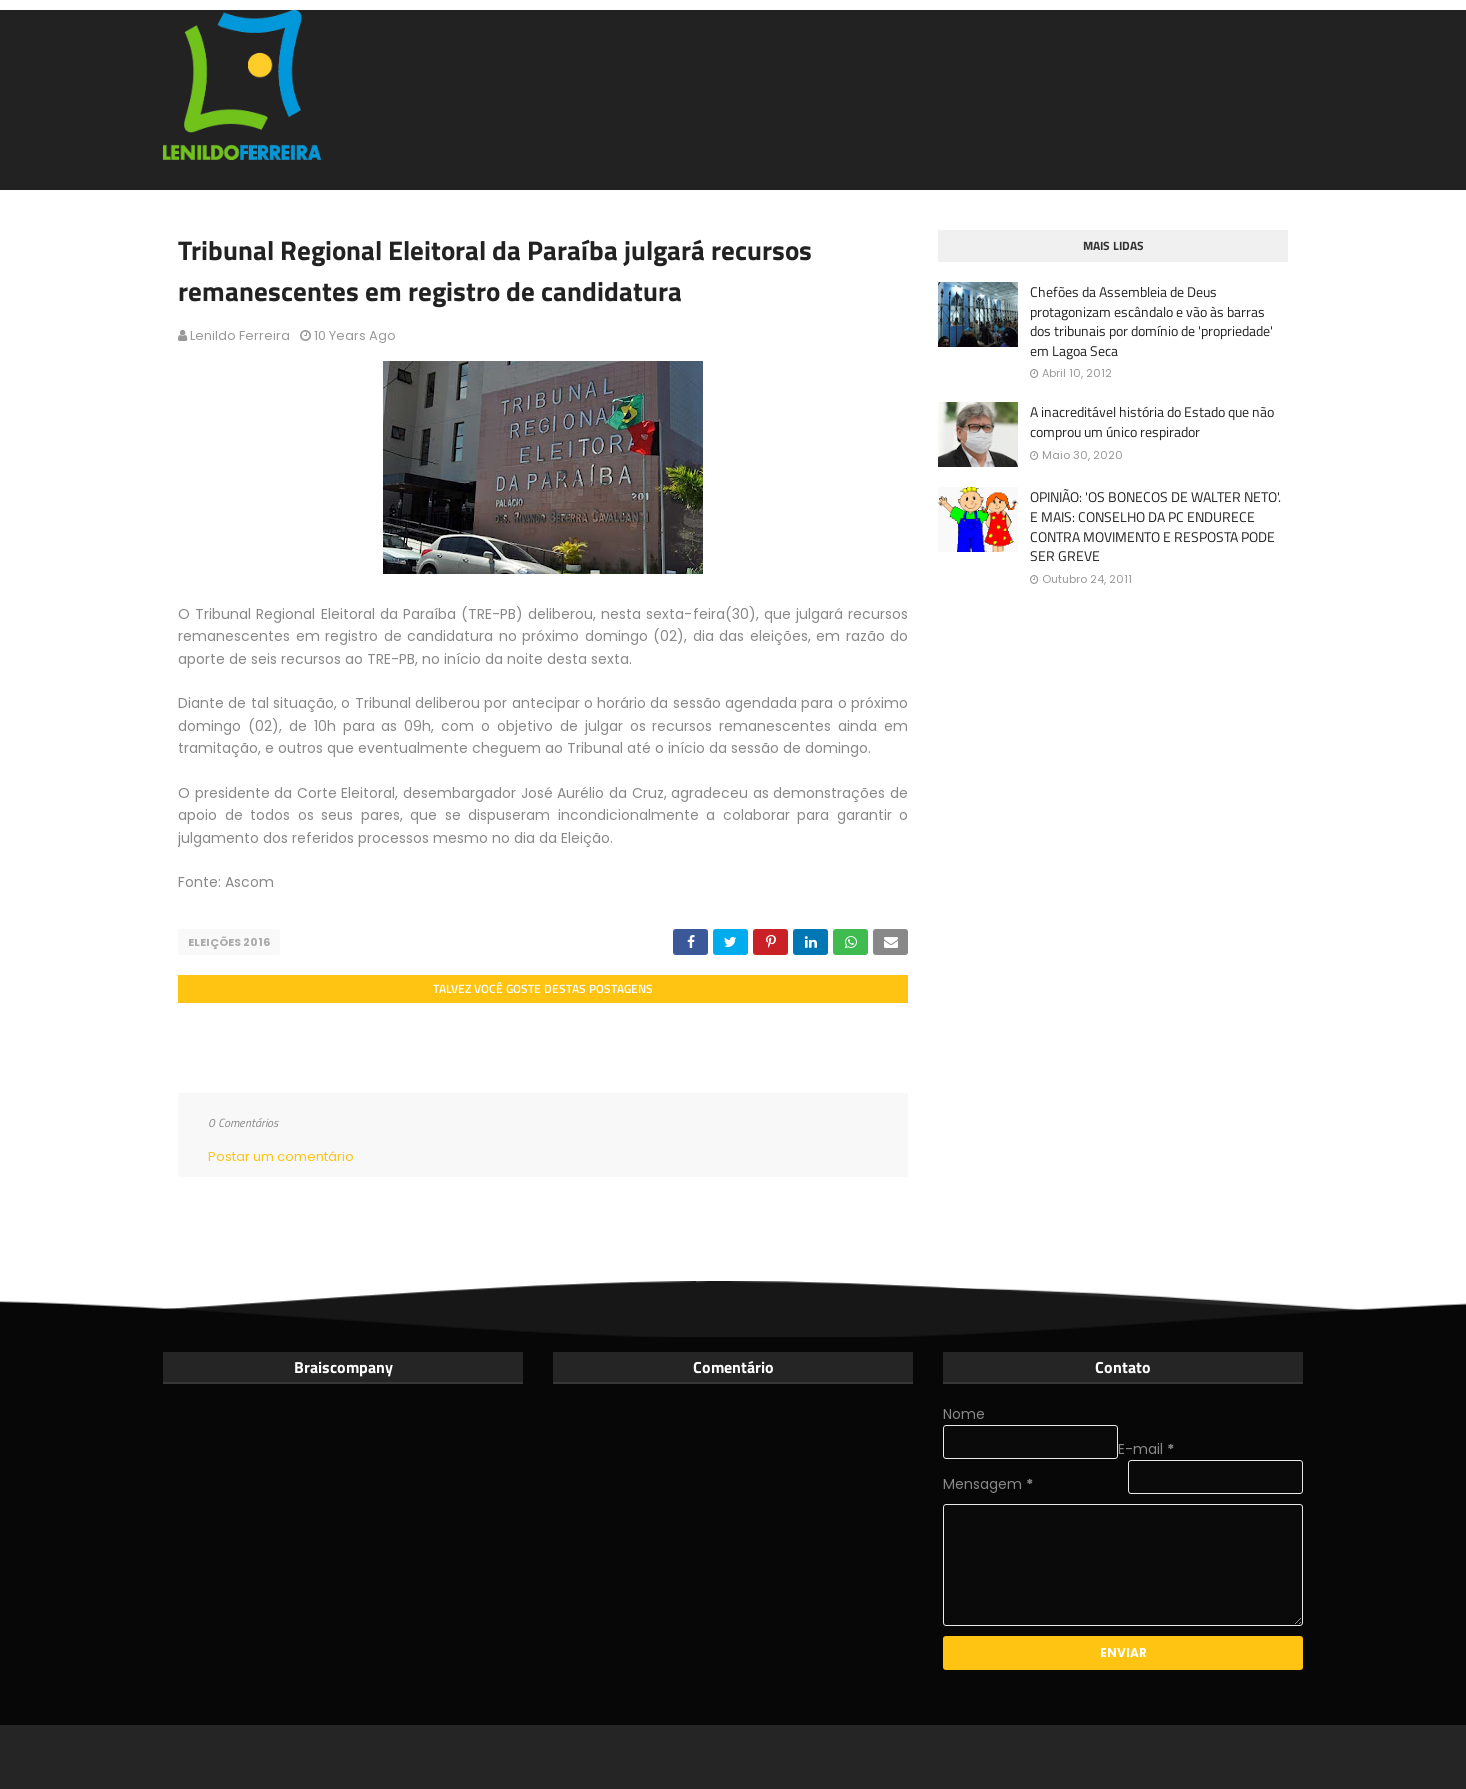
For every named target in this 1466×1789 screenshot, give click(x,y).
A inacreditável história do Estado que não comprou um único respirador (1152, 421)
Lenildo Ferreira (240, 335)
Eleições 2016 (229, 942)
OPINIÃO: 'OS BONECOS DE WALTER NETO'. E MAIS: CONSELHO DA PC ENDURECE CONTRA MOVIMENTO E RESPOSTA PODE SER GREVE (1155, 526)
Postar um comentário (281, 1156)
